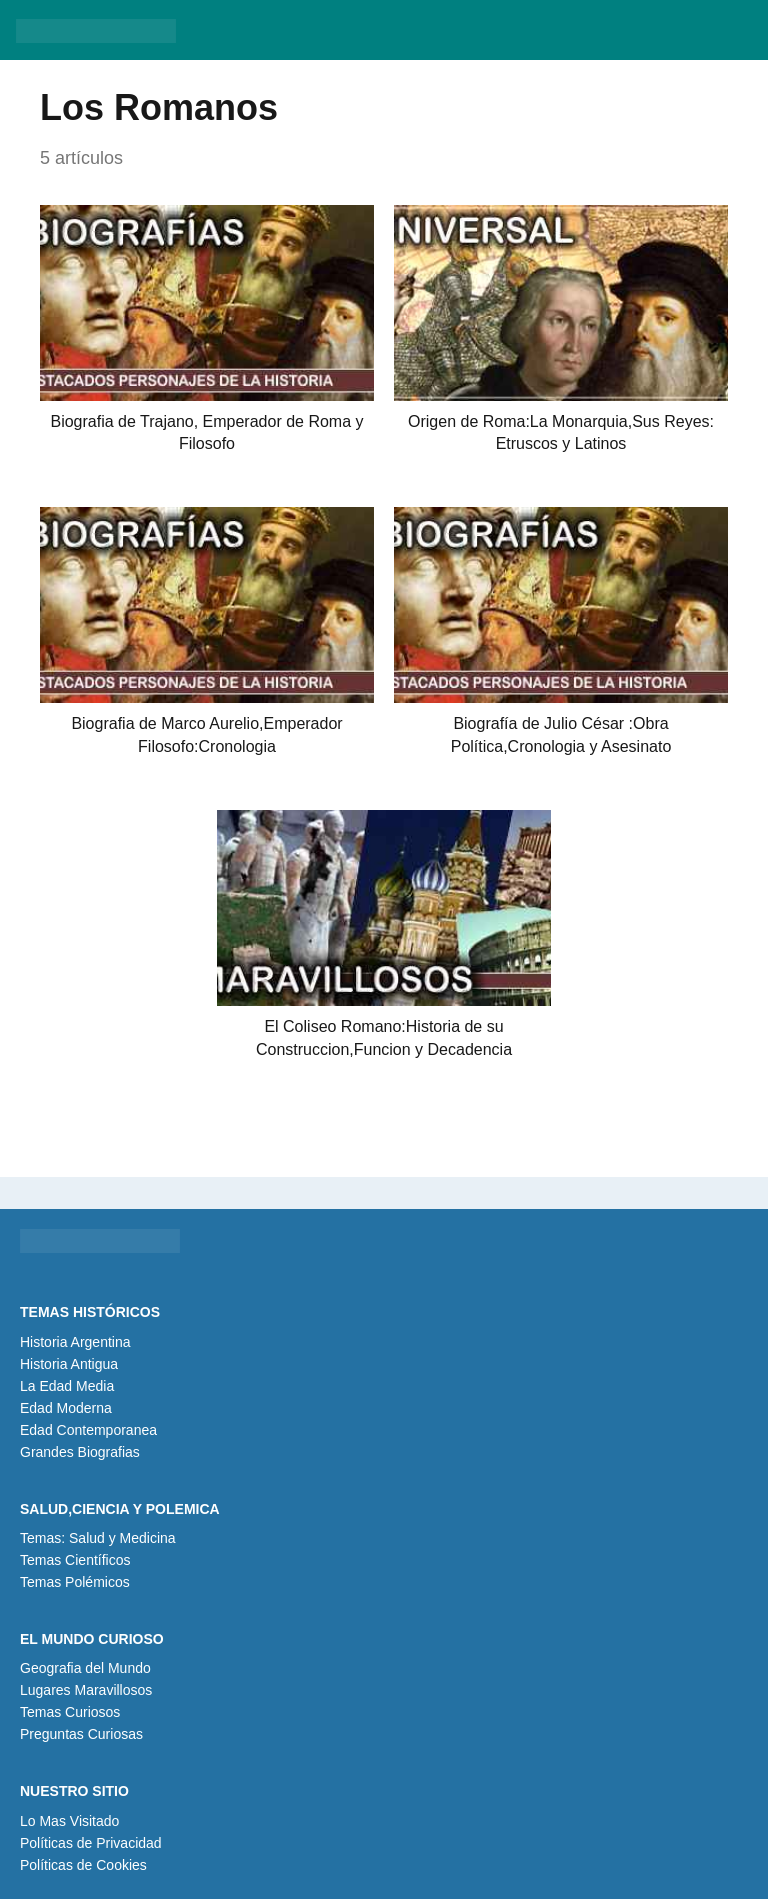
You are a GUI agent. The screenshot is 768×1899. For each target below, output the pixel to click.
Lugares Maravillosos (86, 1690)
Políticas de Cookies (83, 1865)
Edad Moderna (66, 1408)
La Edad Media (67, 1386)
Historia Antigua (69, 1364)
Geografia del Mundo (85, 1668)
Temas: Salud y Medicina (98, 1538)
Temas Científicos (75, 1560)
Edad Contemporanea (88, 1430)
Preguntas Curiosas (81, 1734)
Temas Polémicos (75, 1582)
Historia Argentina (75, 1342)
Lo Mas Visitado (69, 1821)
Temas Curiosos (70, 1712)
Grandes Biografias (80, 1452)
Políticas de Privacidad (91, 1843)
